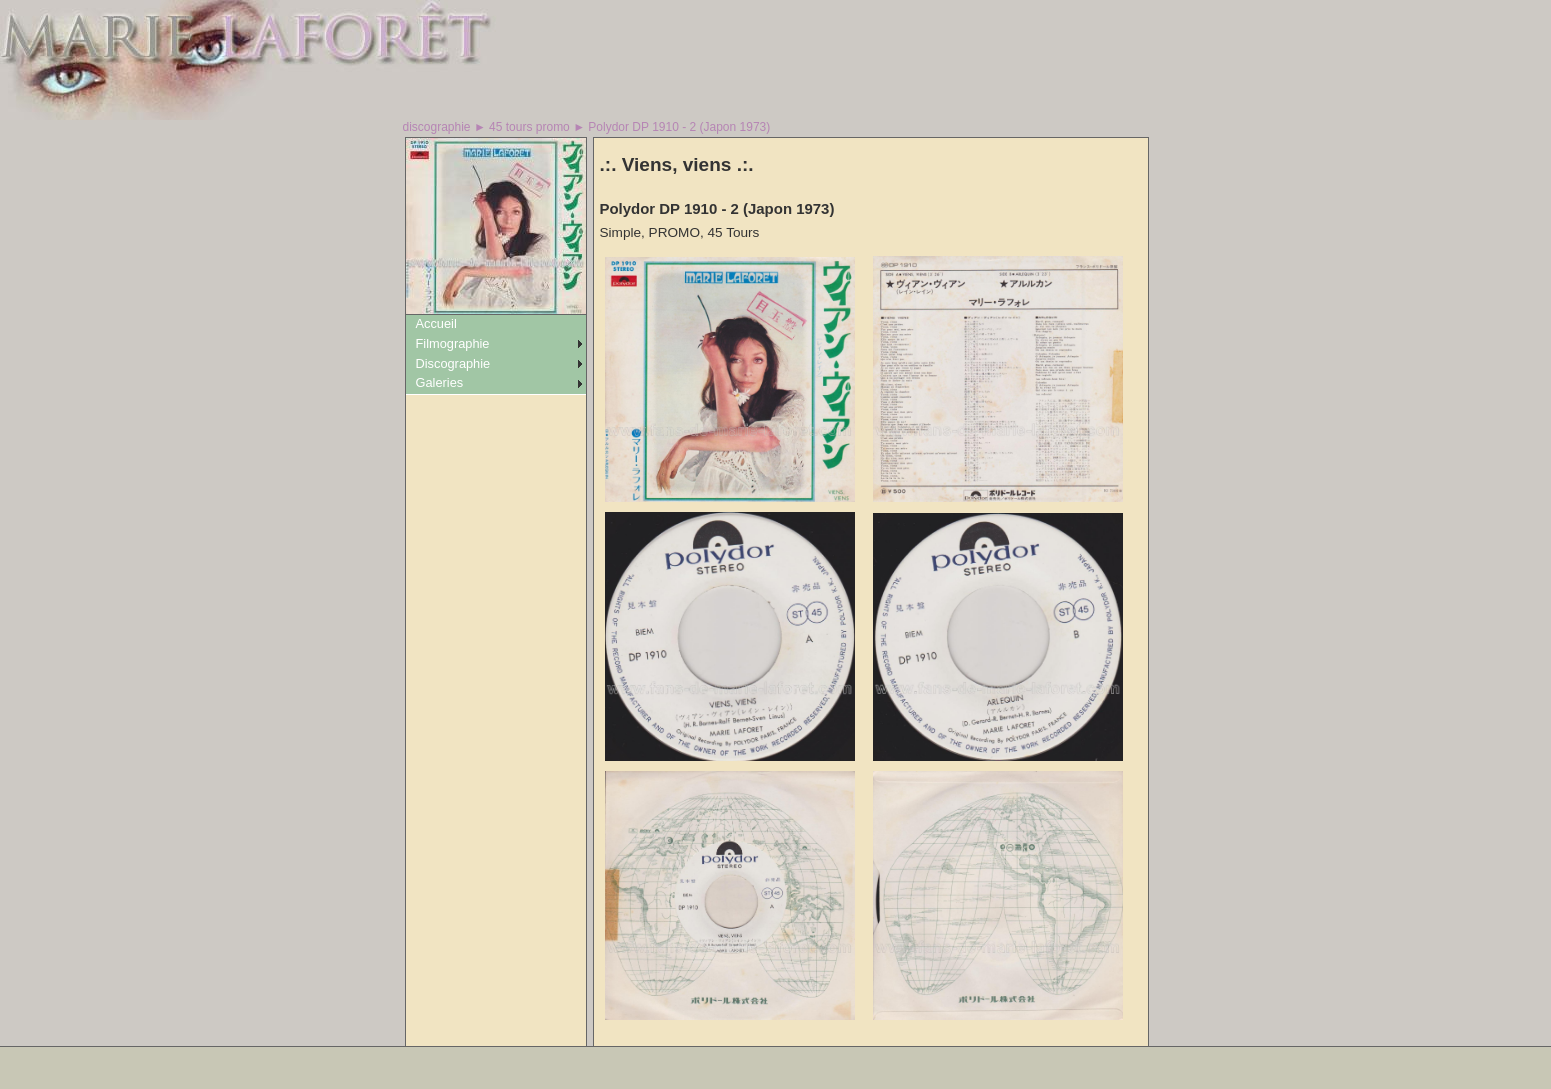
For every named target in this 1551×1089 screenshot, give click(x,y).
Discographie (453, 363)
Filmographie (453, 343)
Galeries (440, 382)
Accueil (436, 323)
